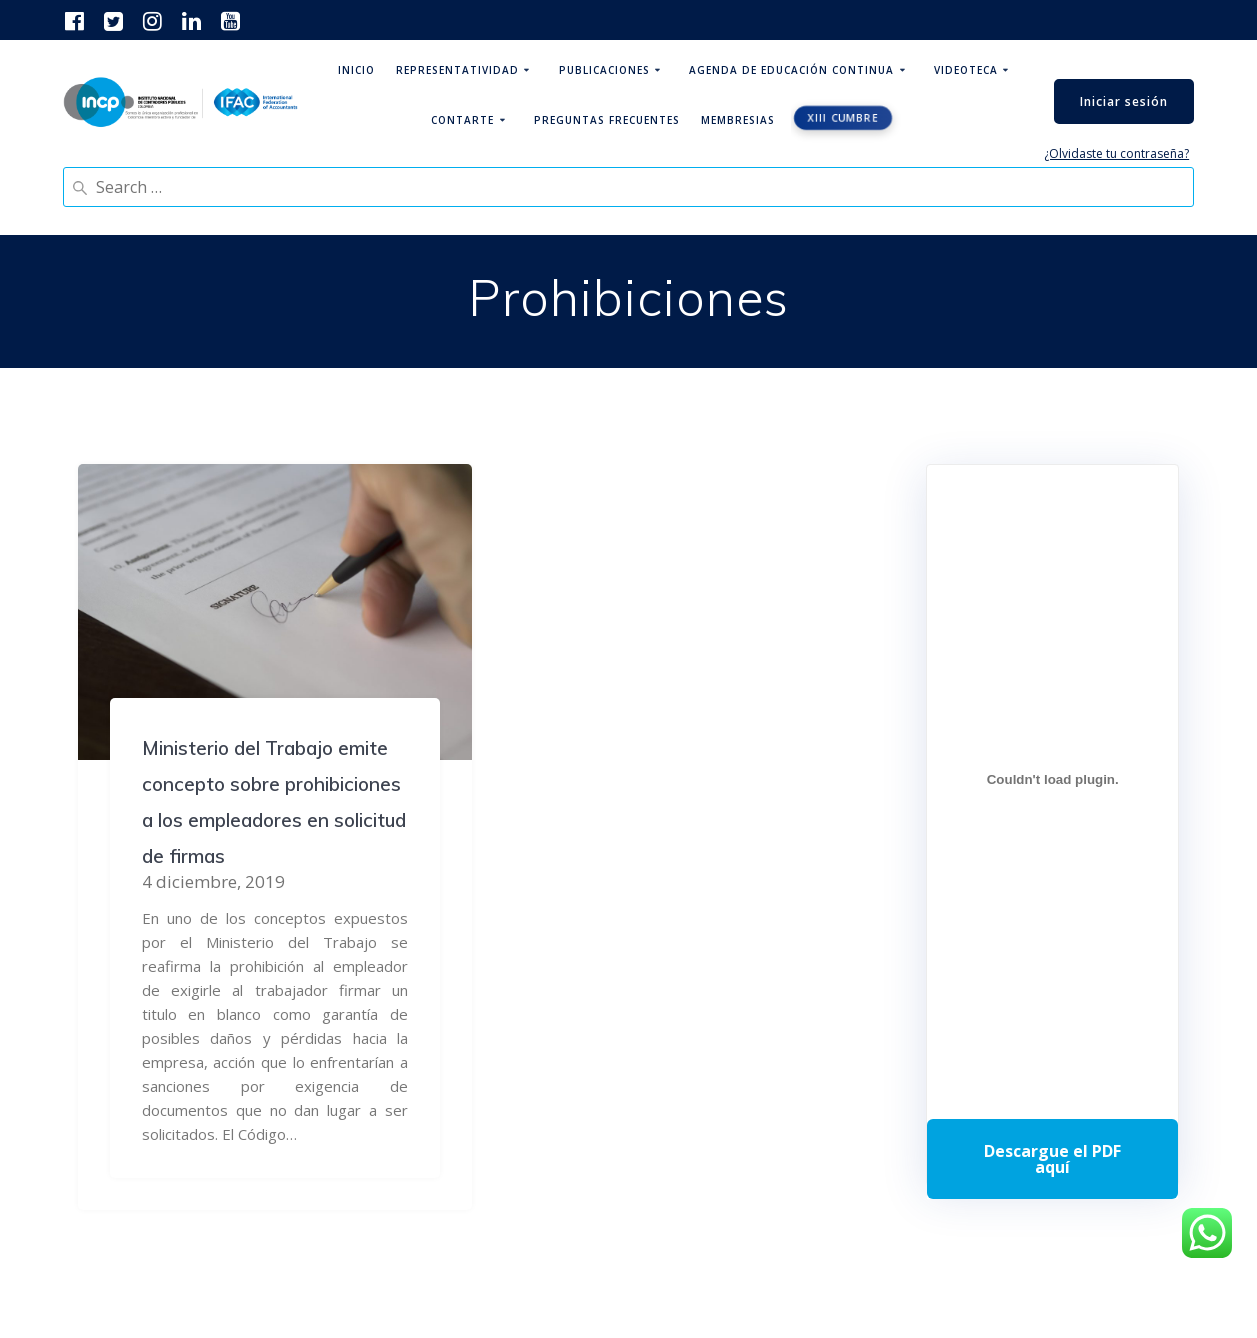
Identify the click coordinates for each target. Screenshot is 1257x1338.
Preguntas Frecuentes (607, 120)
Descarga (1052, 1159)
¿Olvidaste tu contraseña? (1116, 153)
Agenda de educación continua (791, 70)
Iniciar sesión (1124, 101)
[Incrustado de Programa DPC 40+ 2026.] (1052, 779)
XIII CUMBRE (842, 118)
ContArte (462, 120)
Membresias (738, 120)
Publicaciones (604, 70)
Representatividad (457, 70)
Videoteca (966, 70)
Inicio (356, 70)
